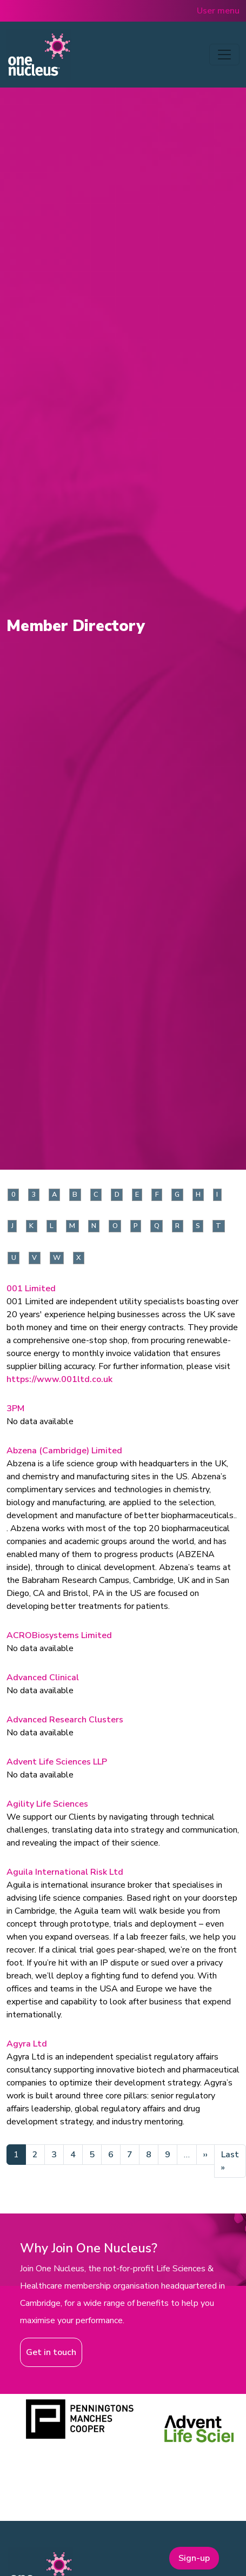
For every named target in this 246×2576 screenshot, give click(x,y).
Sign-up (194, 2558)
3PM (15, 1408)
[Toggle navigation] (224, 54)
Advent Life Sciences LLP (56, 1762)
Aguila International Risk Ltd (64, 1872)
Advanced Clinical (42, 1677)
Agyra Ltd (26, 2044)
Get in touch (51, 2352)
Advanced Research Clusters (64, 1720)
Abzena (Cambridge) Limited (64, 1451)
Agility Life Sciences (47, 1804)
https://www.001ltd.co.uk (59, 1379)
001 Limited (31, 1288)
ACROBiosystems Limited (59, 1635)
